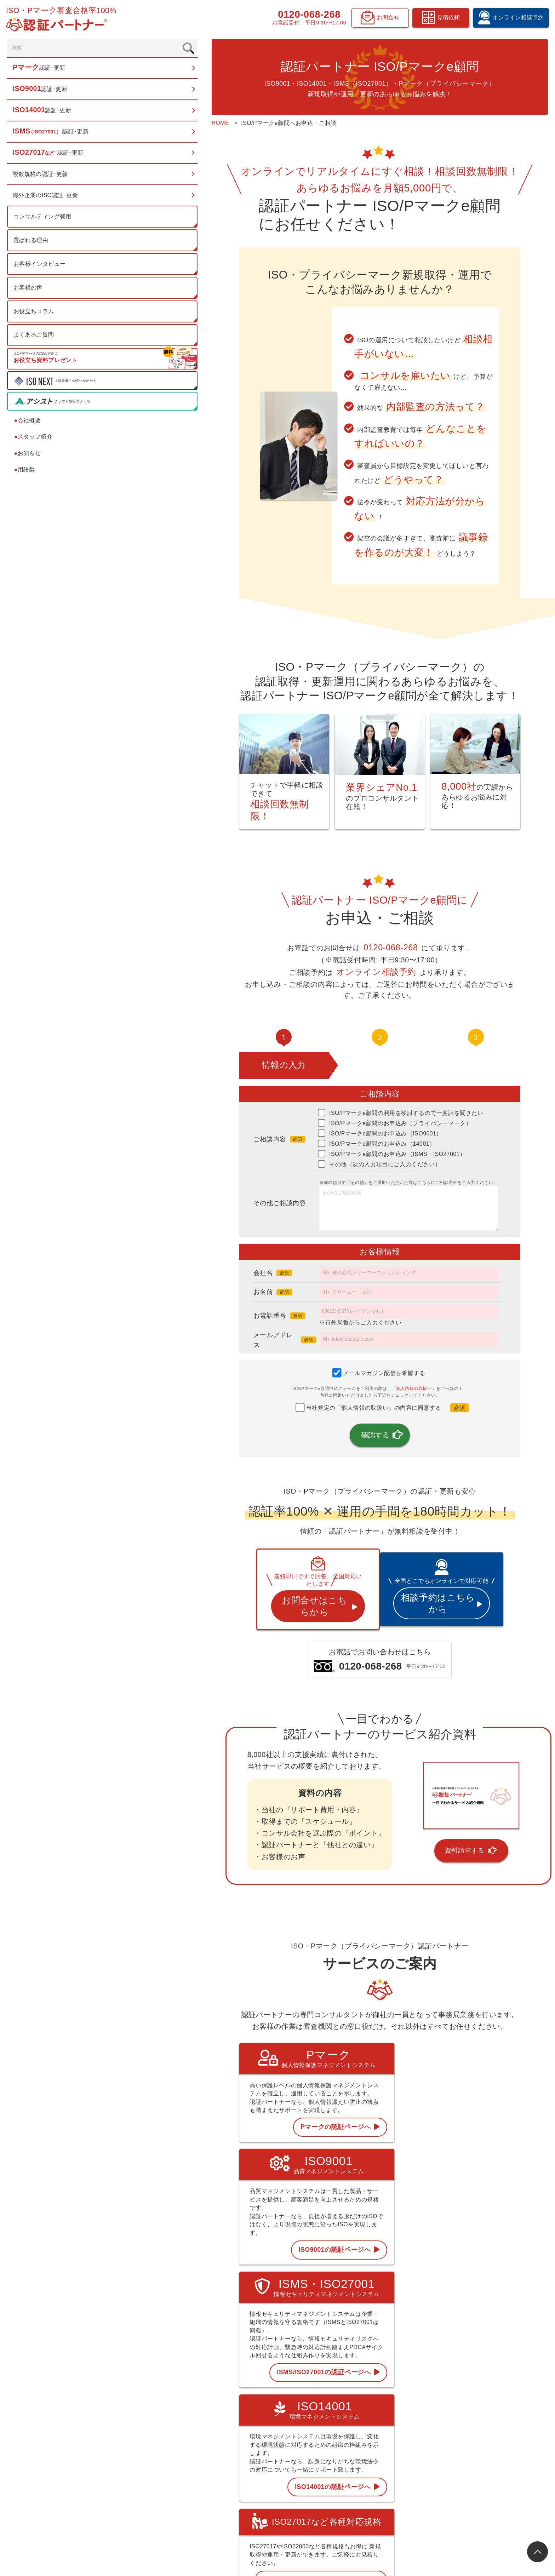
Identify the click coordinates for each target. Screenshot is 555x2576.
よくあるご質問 (35, 339)
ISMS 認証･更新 (326, 2450)
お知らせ (28, 457)
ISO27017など (324, 2463)
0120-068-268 (306, 16)
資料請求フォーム (488, 2463)
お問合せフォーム (488, 2476)
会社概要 (28, 424)
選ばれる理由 (32, 244)
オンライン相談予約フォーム (501, 2436)
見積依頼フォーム (488, 2449)
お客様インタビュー (41, 268)
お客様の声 (29, 291)
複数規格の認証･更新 (42, 178)
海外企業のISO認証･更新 (47, 199)
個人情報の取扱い (368, 1352)
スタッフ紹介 (34, 440)
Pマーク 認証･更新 (329, 2411)
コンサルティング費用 (44, 220)
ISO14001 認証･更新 (332, 2437)
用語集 (25, 473)
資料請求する (417, 1803)
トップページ (323, 2397)
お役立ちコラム (35, 315)
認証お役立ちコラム (411, 2437)
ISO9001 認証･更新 (330, 2424)
